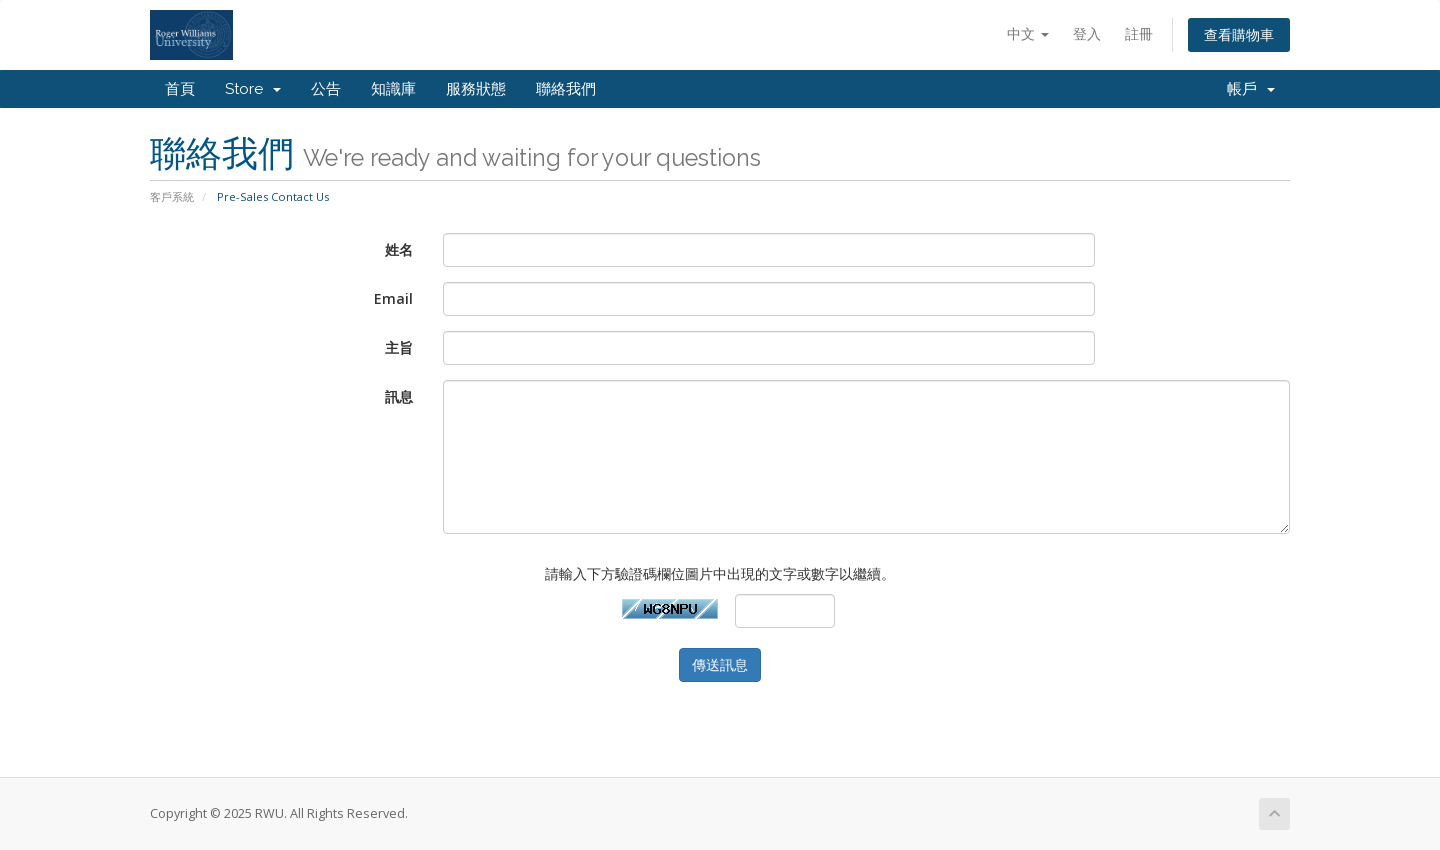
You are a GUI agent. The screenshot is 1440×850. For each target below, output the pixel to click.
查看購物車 (1239, 34)
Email (393, 298)
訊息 (399, 396)
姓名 (399, 249)
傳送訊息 (720, 664)
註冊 (1139, 33)
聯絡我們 (566, 89)
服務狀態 (476, 89)
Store (253, 89)
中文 (1028, 33)
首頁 (180, 89)
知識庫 (393, 89)
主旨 (399, 347)
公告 (326, 89)
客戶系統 (172, 196)
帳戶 (1251, 89)
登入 (1087, 33)
